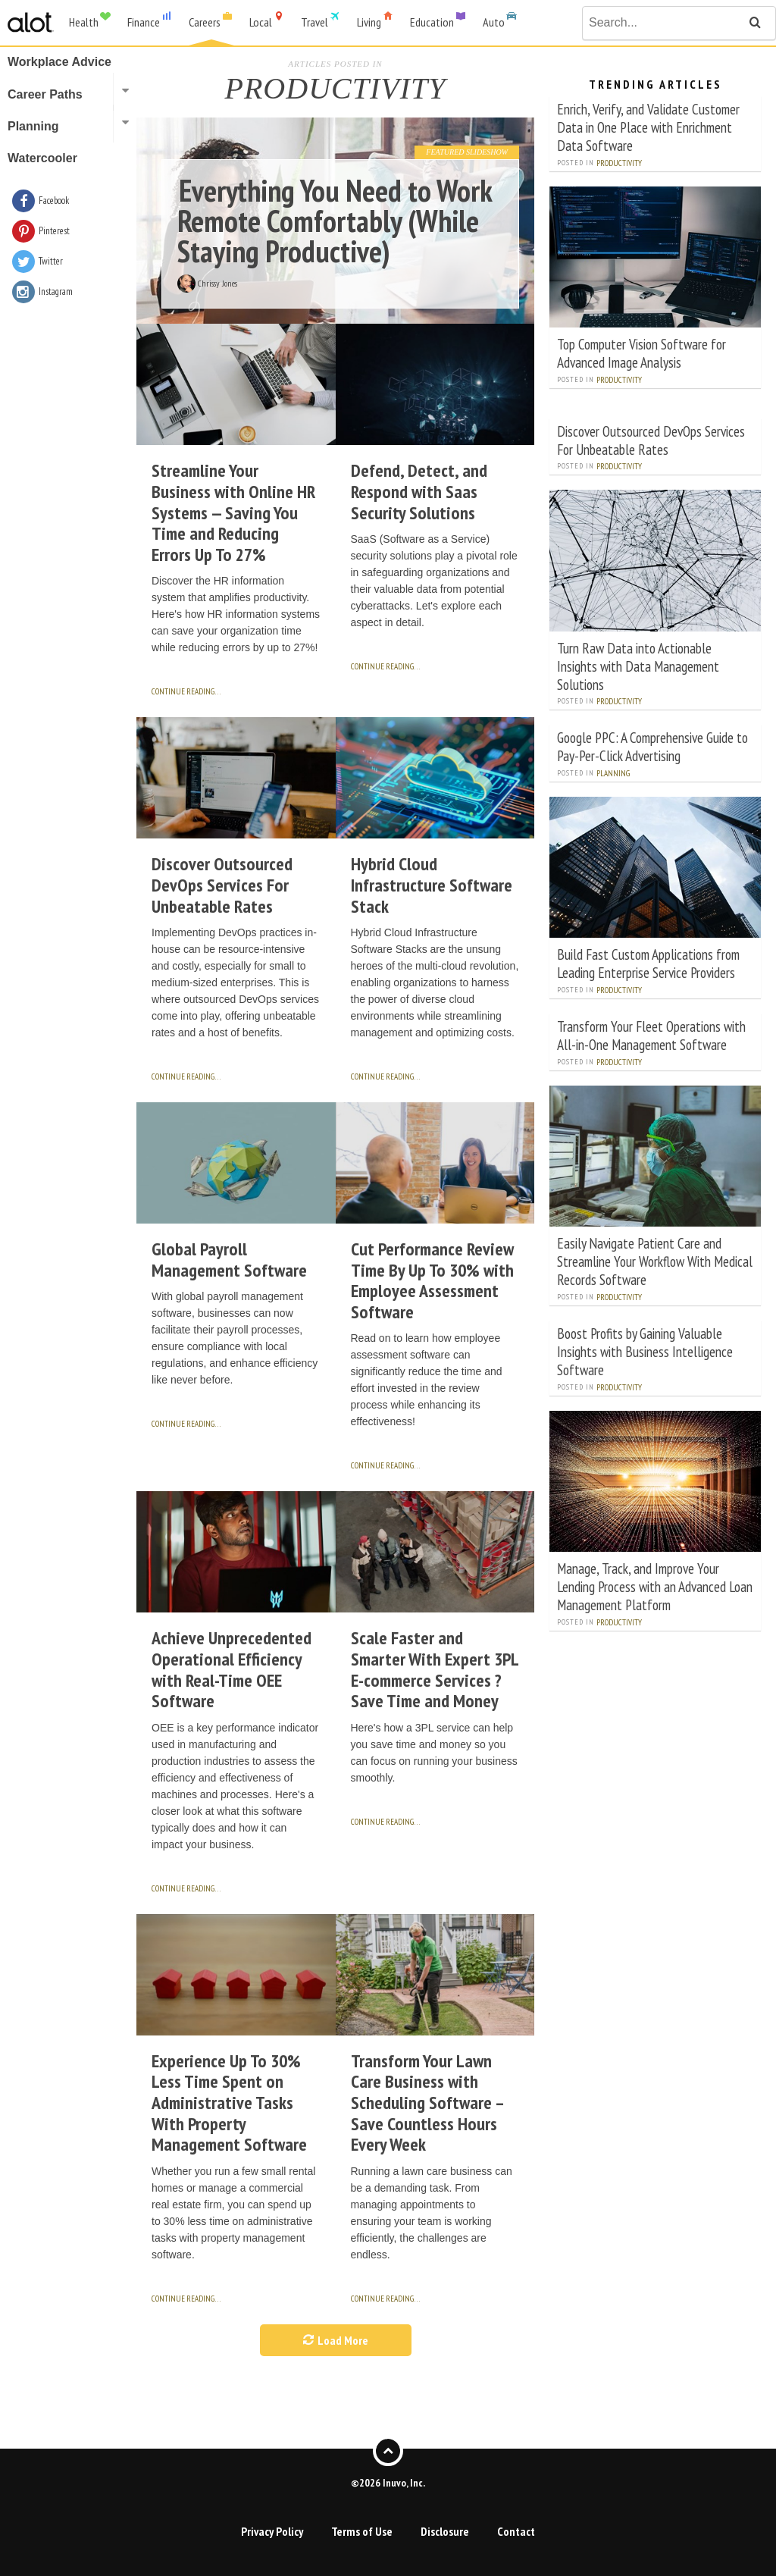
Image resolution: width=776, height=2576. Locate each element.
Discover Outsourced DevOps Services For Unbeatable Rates (222, 884)
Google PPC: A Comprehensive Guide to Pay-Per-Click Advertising (652, 746)
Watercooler (42, 158)
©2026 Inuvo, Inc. (388, 2483)
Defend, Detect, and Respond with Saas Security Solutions (419, 491)
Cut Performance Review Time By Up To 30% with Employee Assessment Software (432, 1280)
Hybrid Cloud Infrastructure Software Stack (431, 884)
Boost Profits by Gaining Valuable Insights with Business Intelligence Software (645, 1351)
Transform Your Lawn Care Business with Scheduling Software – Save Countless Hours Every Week (427, 2102)
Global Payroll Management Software (229, 1259)
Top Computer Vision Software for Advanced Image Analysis (641, 352)
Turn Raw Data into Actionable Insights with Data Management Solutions (638, 666)
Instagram (56, 291)
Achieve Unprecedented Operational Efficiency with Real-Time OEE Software (231, 1669)
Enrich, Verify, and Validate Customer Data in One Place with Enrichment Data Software (648, 127)
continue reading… (186, 691)
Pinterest (54, 230)
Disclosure (445, 2531)
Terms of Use (362, 2531)
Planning (613, 773)
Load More (335, 2340)
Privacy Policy (272, 2531)
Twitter (51, 261)
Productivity (619, 163)
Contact (516, 2531)
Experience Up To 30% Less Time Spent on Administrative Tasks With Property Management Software (229, 2102)
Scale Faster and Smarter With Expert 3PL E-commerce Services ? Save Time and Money (434, 1669)
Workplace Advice (59, 61)
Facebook (54, 200)
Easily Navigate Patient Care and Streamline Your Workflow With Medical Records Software (655, 1261)
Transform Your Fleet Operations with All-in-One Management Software (651, 1035)
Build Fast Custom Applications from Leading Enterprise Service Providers (648, 963)
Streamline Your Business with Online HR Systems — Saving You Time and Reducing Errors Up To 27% (233, 512)
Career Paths (45, 94)
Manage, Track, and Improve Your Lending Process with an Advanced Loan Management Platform (655, 1586)
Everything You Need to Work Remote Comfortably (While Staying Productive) (334, 221)
